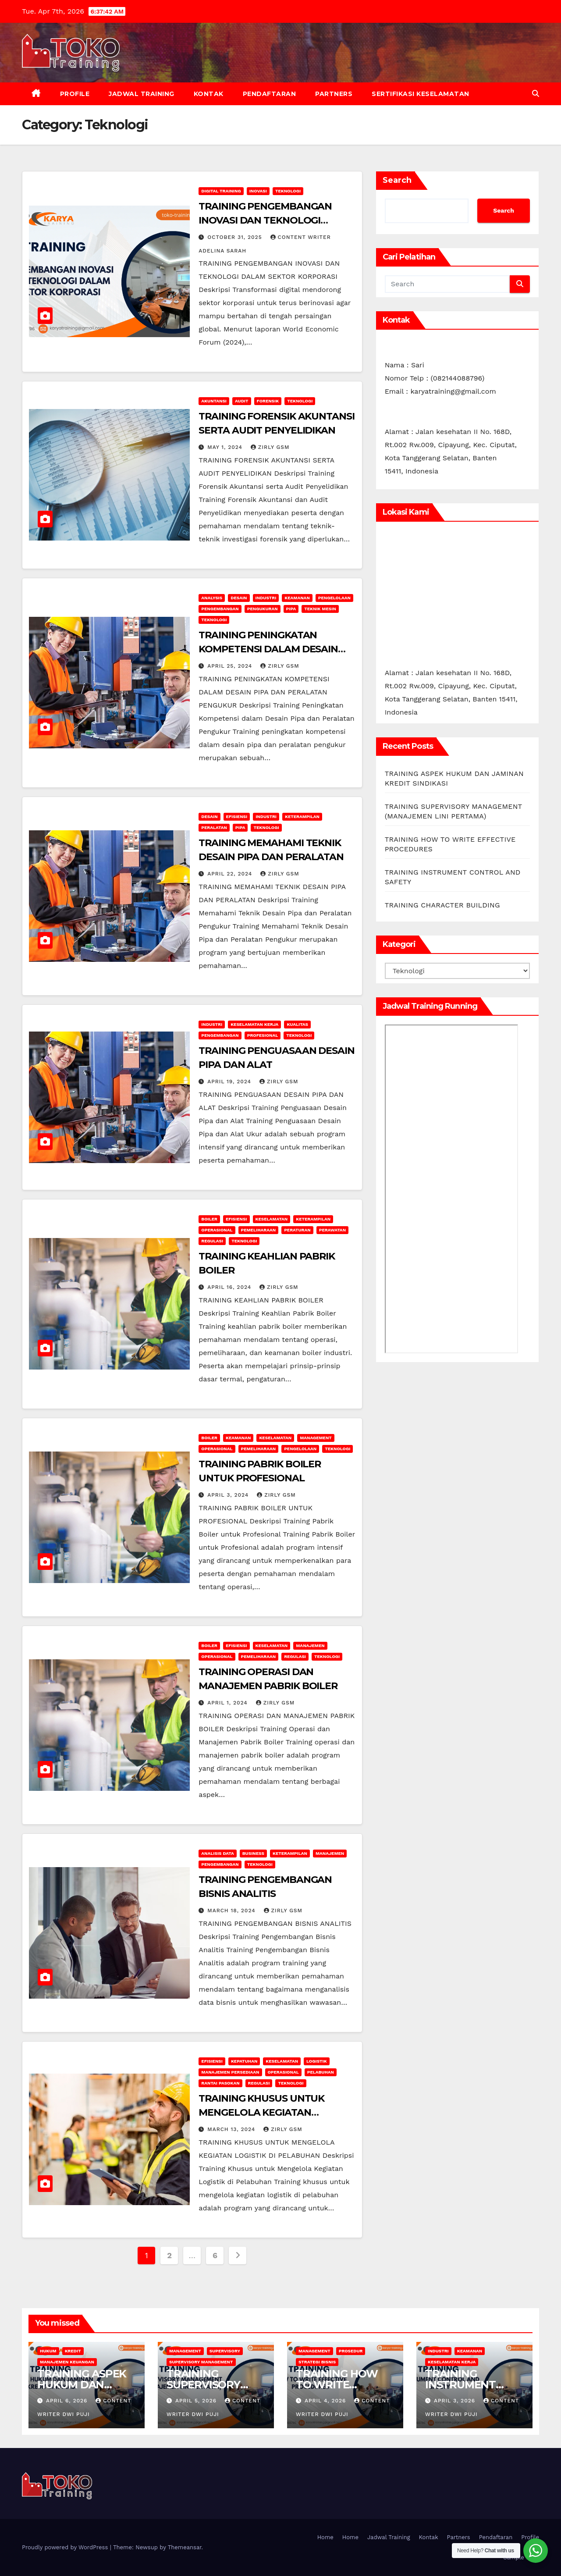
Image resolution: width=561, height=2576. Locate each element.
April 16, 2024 (230, 1287)
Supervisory (224, 2350)
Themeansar (185, 2547)
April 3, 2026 (455, 2401)
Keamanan (296, 597)
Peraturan (297, 1230)
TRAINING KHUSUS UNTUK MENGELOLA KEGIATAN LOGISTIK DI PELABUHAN (261, 2112)
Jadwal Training (141, 94)
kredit (73, 2350)
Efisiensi (237, 816)
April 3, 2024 (229, 1495)
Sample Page (521, 2557)
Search (397, 180)
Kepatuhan (244, 2061)
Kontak (209, 94)
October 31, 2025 (235, 237)
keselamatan (272, 1219)
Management (316, 1437)
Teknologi (288, 191)
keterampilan (302, 816)
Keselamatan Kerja (254, 1024)
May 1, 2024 (226, 447)
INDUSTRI (266, 597)
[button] (535, 93)
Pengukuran (262, 608)
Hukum (48, 2350)
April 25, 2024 (230, 666)
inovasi (258, 191)
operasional (216, 1230)
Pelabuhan (320, 2072)
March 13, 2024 (232, 2129)
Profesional (262, 1035)
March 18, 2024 (232, 1910)
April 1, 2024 (228, 1703)
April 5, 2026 (197, 2401)
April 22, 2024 (230, 874)
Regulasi (212, 1240)
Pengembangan (219, 608)
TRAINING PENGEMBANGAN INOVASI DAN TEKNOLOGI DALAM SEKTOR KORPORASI (266, 220)
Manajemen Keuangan (67, 2361)
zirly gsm (270, 447)
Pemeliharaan (258, 1230)
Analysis (211, 597)
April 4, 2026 (326, 2401)
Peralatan (214, 827)
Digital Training (221, 191)
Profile (75, 94)
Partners (333, 94)
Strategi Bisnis (317, 2361)
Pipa (291, 608)
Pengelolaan (334, 597)
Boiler (209, 1219)
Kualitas (297, 1024)
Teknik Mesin (320, 608)
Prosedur (351, 2350)
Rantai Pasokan (220, 2083)
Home (325, 2537)
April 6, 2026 (67, 2401)
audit (242, 400)
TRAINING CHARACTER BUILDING (442, 905)
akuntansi (214, 400)
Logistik (316, 2061)
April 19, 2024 (230, 1081)
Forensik (268, 400)
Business (253, 1853)
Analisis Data (217, 1853)
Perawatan (332, 1230)
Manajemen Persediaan (230, 2072)
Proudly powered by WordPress (66, 2547)
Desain (239, 597)
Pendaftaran (269, 94)
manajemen (310, 1645)
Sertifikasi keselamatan (420, 94)
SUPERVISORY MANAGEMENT (201, 2361)
